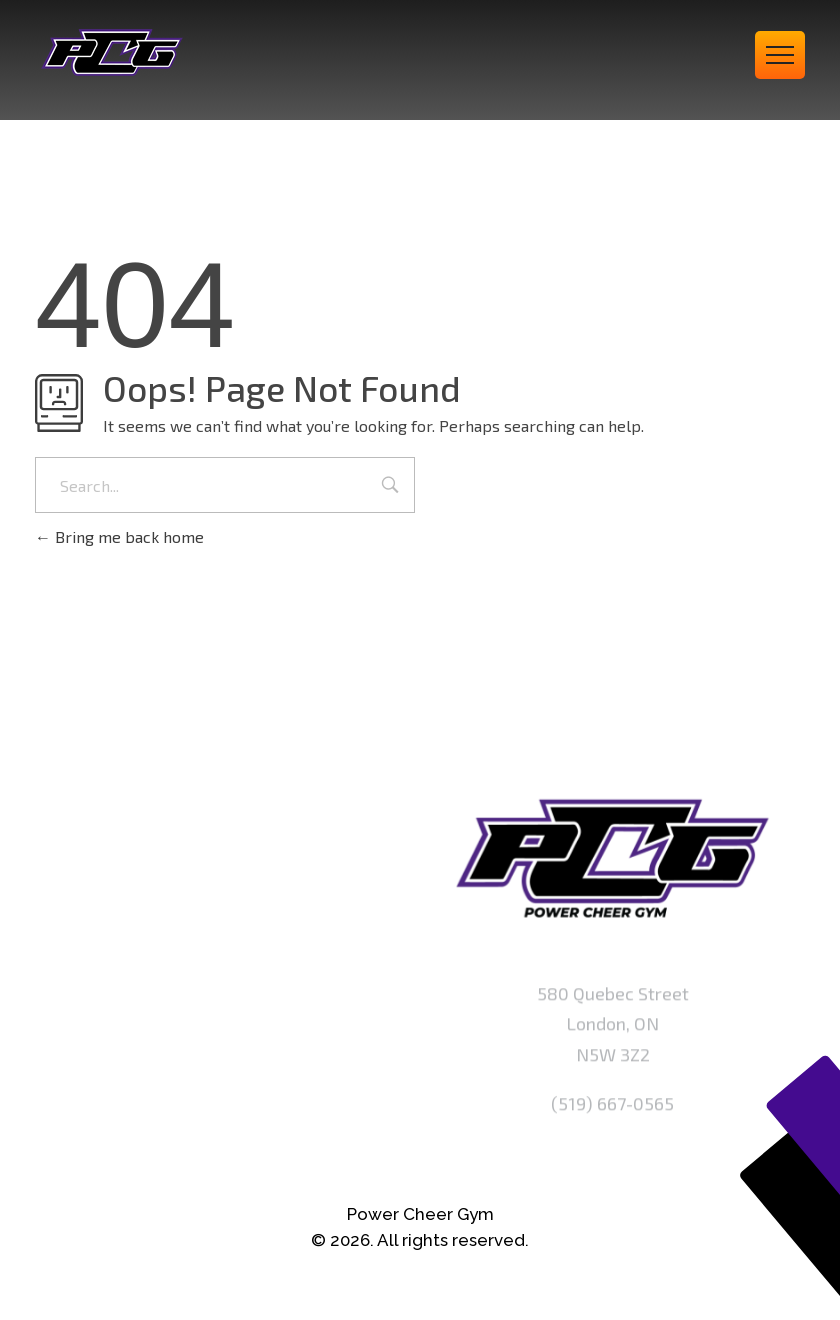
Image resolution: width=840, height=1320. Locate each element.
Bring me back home (119, 536)
